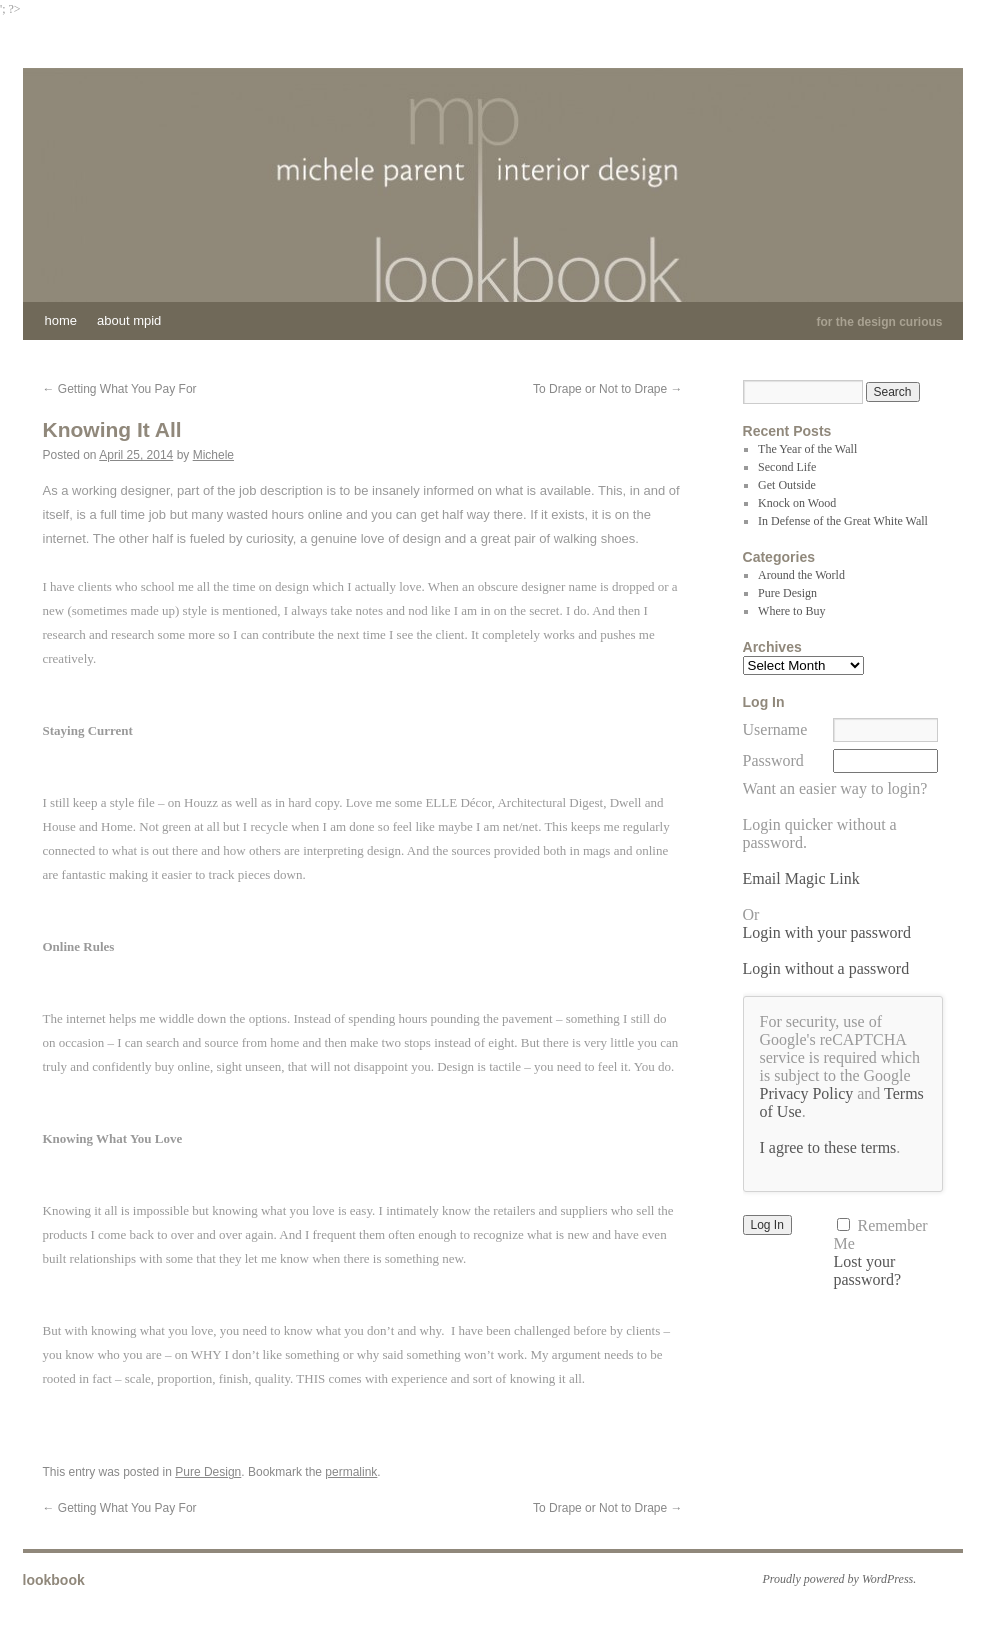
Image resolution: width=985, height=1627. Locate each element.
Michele (213, 455)
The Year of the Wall (807, 449)
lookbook (54, 1580)
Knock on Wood (797, 503)
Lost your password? (867, 1270)
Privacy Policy (807, 1093)
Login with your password (827, 932)
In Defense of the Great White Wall (843, 521)
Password (773, 760)
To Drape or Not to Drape (607, 389)
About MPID (129, 320)
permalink (351, 1472)
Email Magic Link (801, 878)
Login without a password (826, 968)
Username (775, 729)
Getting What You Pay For (120, 389)
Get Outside (787, 485)
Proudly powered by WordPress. (840, 1579)
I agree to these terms (828, 1147)
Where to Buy (791, 611)
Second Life (787, 467)
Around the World (801, 575)
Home (61, 320)
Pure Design (208, 1472)
